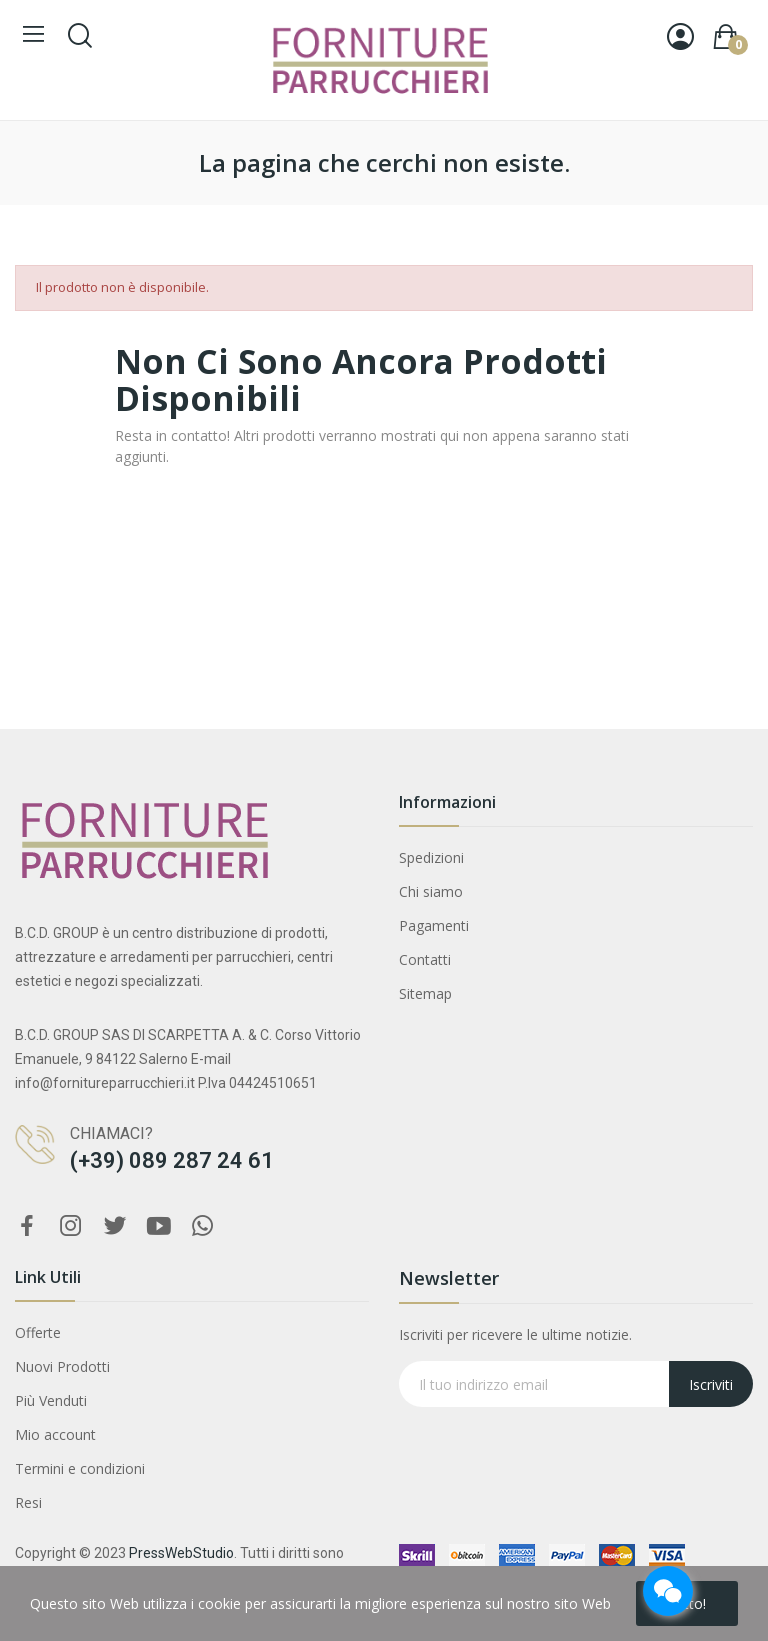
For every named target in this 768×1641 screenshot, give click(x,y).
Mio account (55, 1434)
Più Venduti (51, 1400)
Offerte (38, 1332)
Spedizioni (431, 857)
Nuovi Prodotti (62, 1366)
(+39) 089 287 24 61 (172, 1160)
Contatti (425, 959)
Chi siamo (431, 891)
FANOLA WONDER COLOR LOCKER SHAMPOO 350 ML (212, 1538)
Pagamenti (434, 925)
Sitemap (425, 993)
